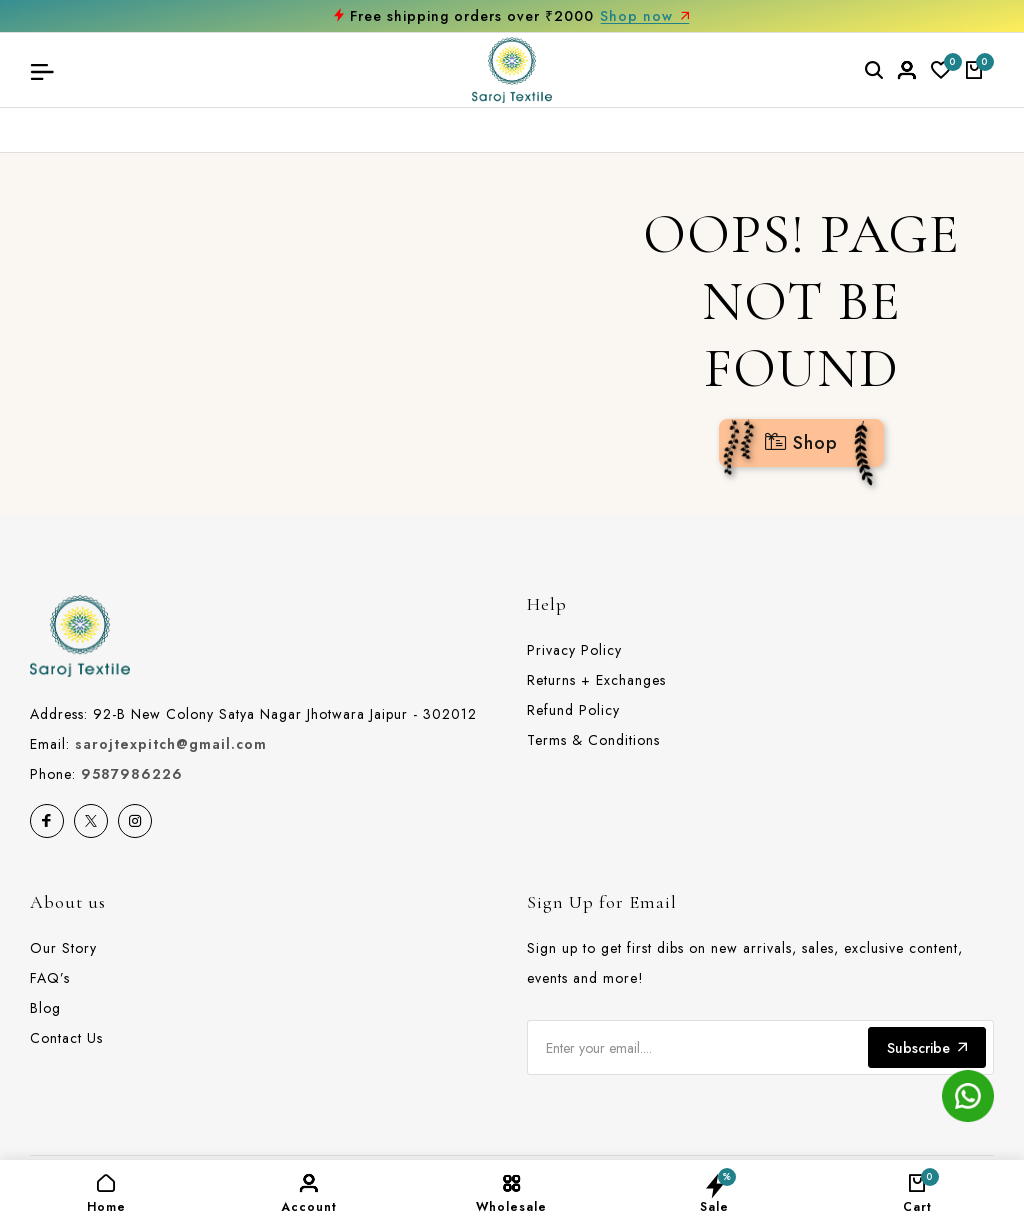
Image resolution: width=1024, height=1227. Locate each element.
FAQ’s (50, 978)
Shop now (645, 16)
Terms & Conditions (593, 740)
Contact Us (66, 1038)
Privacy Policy (574, 650)
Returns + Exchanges (596, 680)
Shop (801, 443)
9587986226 (132, 774)
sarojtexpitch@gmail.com (171, 744)
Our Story (63, 948)
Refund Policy (573, 710)
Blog (45, 1008)
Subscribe (927, 1048)
